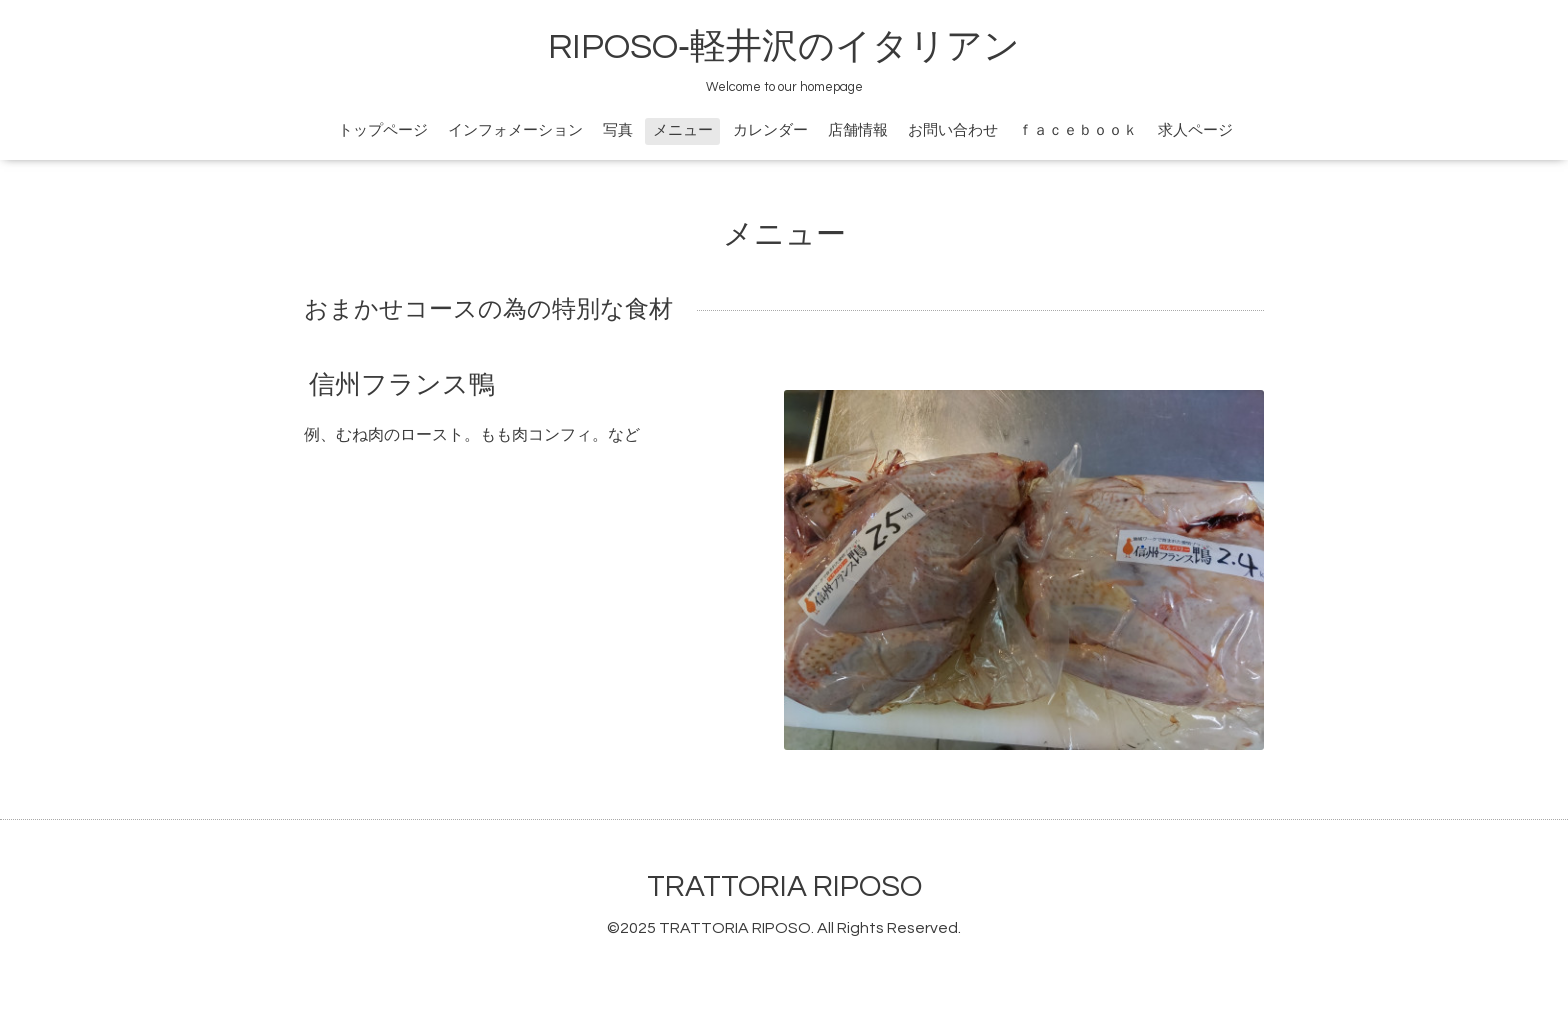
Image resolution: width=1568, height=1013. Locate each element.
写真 (618, 130)
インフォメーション (515, 130)
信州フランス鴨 (402, 385)
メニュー (683, 130)
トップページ (383, 130)
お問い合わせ (953, 130)
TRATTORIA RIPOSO (784, 886)
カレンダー (770, 130)
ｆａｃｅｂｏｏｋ (1078, 130)
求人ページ (1195, 130)
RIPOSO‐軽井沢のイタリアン (784, 47)
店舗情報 (858, 130)
